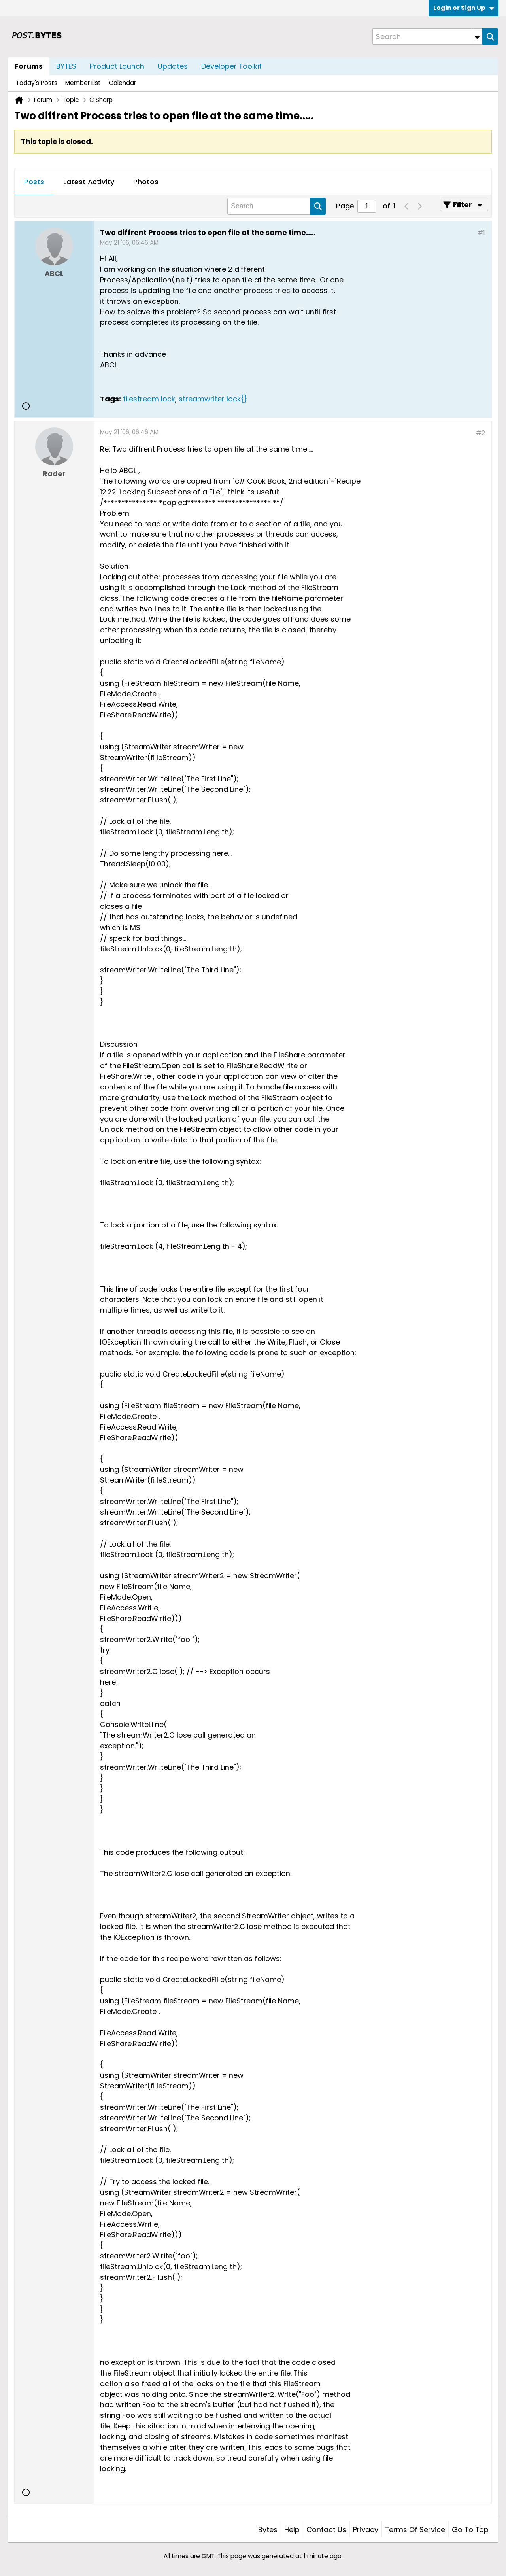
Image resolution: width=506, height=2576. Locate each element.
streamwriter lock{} (213, 399)
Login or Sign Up (463, 8)
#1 (481, 233)
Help (292, 2529)
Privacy (365, 2529)
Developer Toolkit (231, 66)
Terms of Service (415, 2529)
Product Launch (117, 66)
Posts (34, 182)
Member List (83, 83)
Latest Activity (88, 182)
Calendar (122, 83)
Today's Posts (36, 83)
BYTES (66, 66)
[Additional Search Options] (477, 36)
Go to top (470, 2529)
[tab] (34, 182)
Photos (146, 182)
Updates (173, 66)
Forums (29, 66)
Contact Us (326, 2529)
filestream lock (149, 399)
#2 (480, 433)
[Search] (427, 36)
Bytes (268, 2529)
